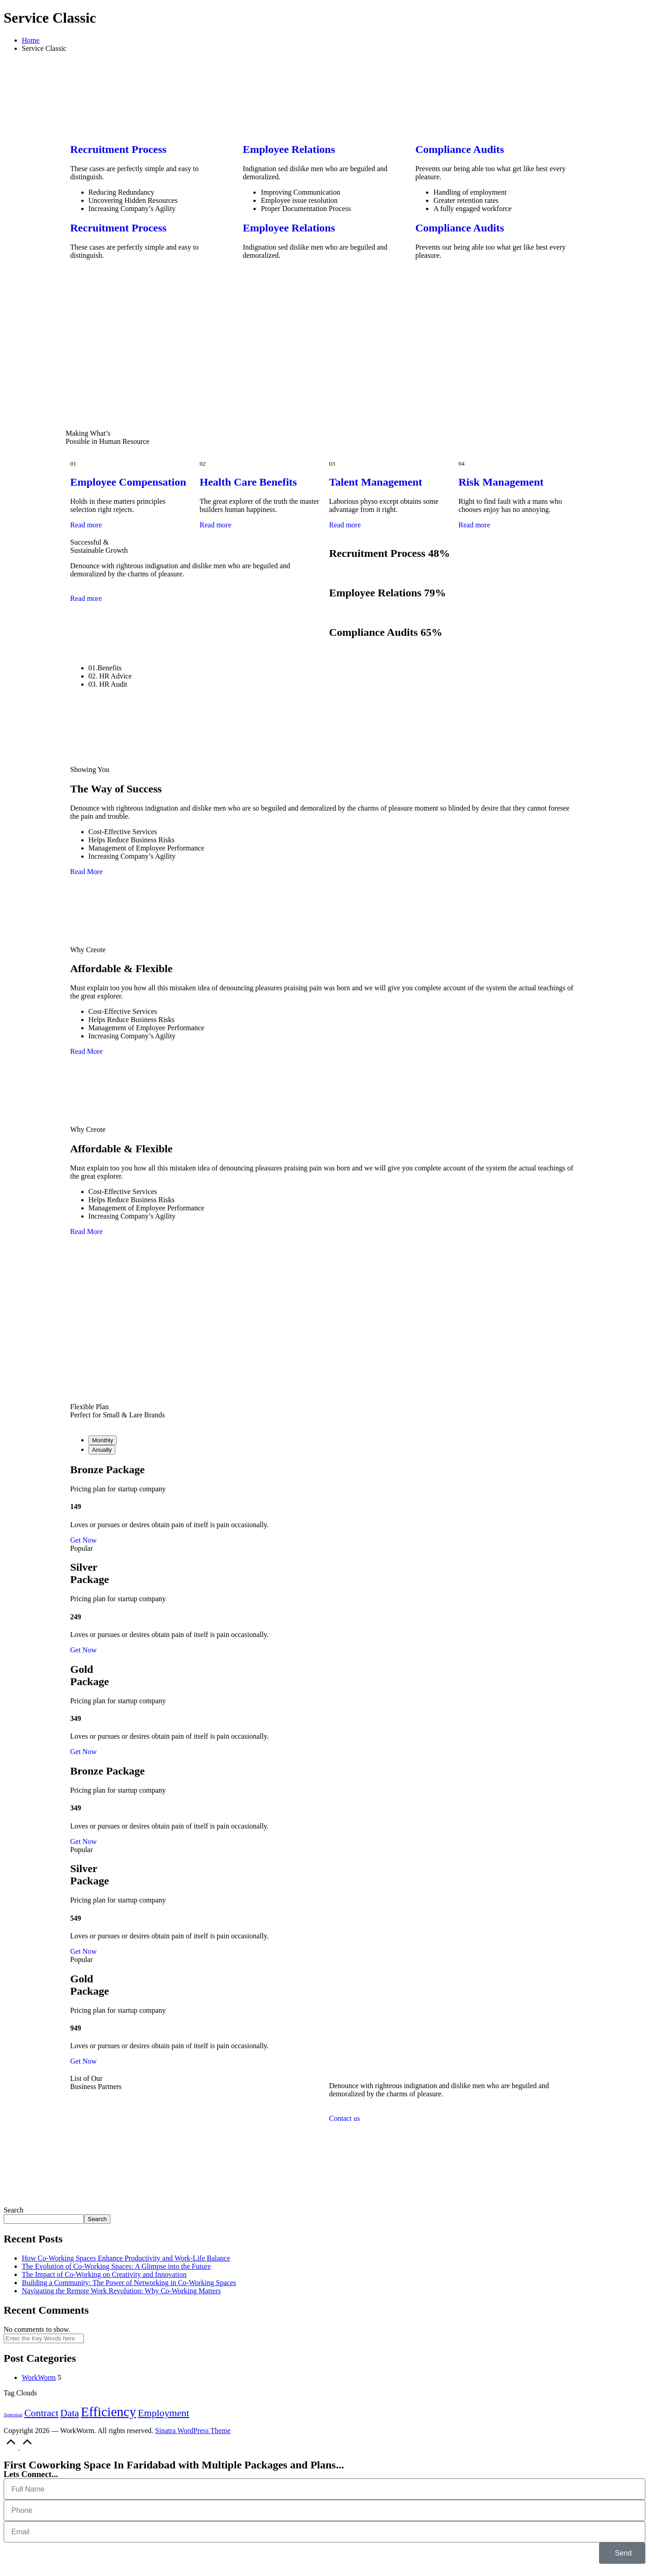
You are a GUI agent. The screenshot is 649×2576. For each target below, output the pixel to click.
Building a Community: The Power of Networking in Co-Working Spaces (129, 2282)
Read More (86, 871)
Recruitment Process (118, 149)
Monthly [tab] (103, 1440)
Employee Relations (289, 149)
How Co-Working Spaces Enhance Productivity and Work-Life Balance (126, 2258)
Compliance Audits (459, 149)
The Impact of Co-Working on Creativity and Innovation (104, 2274)
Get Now (83, 1540)
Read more (86, 525)
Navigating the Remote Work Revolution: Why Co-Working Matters (121, 2291)
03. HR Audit (108, 684)
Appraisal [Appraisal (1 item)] (13, 2414)
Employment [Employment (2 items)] (163, 2413)
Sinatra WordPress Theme (193, 2430)
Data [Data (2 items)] (69, 2413)
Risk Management (501, 482)
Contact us (344, 2118)
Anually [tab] (102, 1449)
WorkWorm (39, 2377)
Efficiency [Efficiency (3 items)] (108, 2411)
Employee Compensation (128, 482)
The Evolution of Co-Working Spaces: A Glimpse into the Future (116, 2266)
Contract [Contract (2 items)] (41, 2413)
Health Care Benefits (248, 482)
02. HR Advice (110, 676)
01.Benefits (105, 668)
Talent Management (375, 482)
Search (14, 2210)
